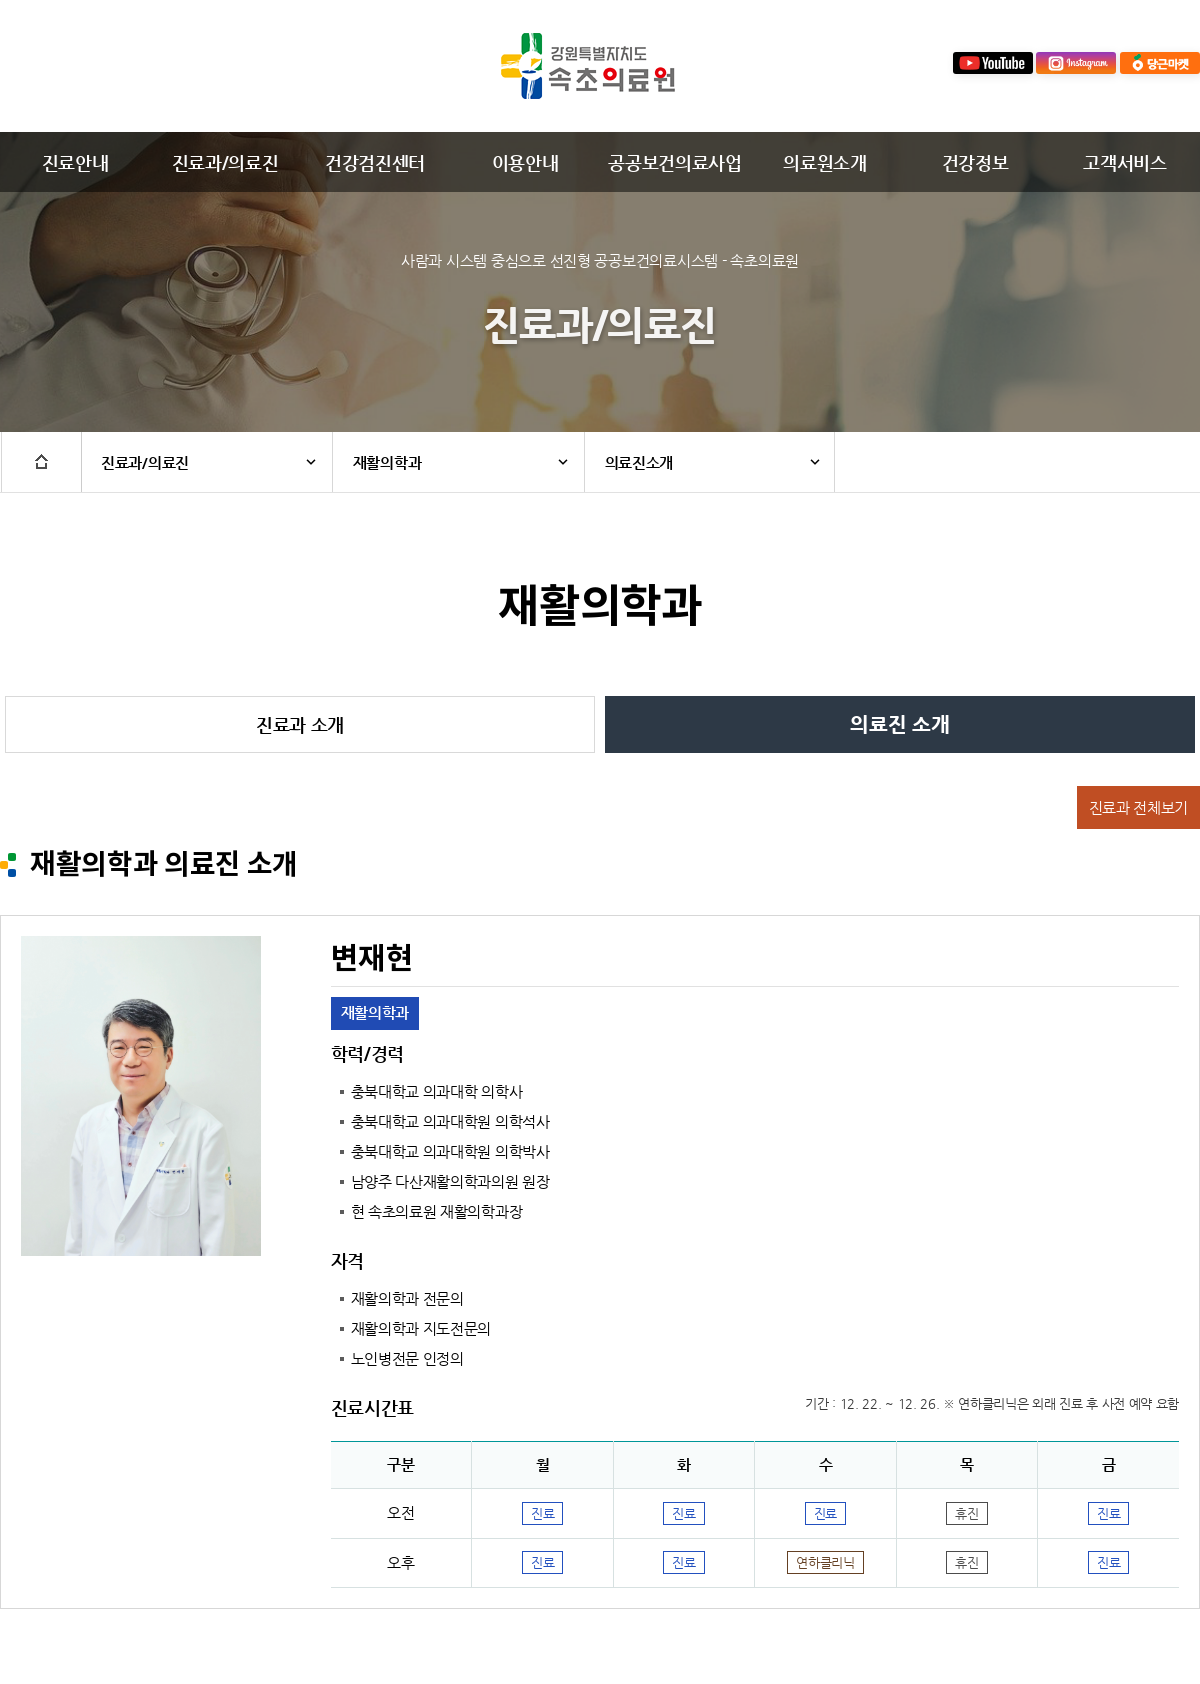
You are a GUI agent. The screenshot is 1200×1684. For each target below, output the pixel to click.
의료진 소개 (899, 724)
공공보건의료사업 (674, 162)
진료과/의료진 (225, 162)
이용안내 (525, 162)
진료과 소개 (300, 724)
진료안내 (75, 162)
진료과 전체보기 (1138, 807)
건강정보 (975, 162)
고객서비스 (1124, 162)
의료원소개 (824, 162)
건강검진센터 (375, 162)
